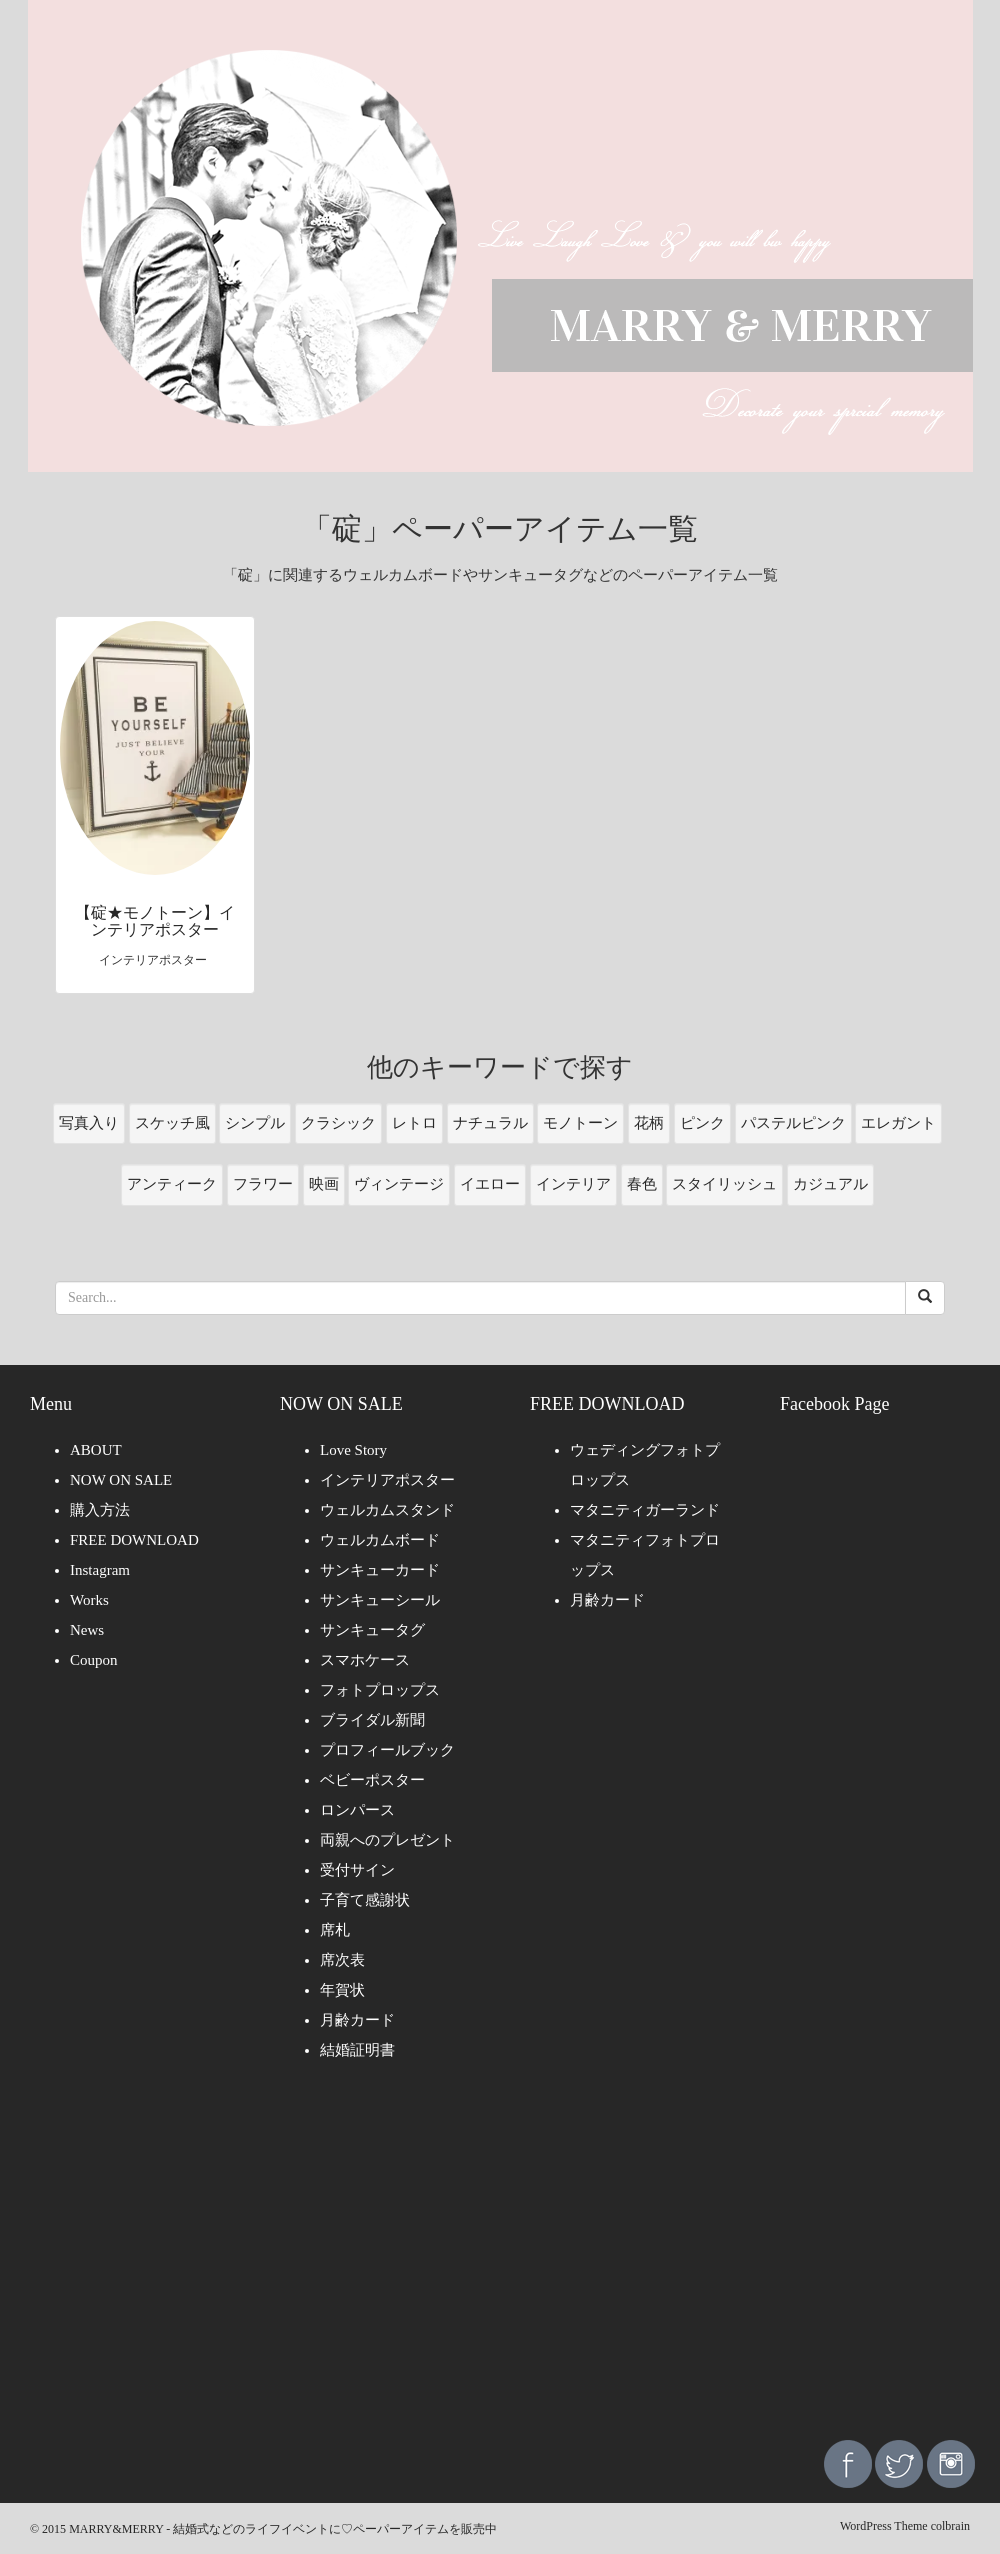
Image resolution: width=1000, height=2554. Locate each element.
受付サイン (357, 1870)
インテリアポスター (387, 1480)
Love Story (353, 1450)
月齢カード (357, 2020)
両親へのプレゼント (387, 1840)
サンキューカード (380, 1570)
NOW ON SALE (121, 1480)
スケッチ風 (172, 1123)
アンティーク (172, 1184)
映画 (324, 1184)
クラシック (338, 1123)
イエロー (490, 1184)
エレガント (898, 1123)
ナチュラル (490, 1123)
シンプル (255, 1123)
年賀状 (342, 1990)
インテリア (573, 1184)
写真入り (89, 1123)
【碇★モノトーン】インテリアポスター (155, 921)
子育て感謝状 (365, 1900)
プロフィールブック (387, 1750)
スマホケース (365, 1660)
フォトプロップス (380, 1690)
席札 (335, 1930)
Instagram (100, 1570)
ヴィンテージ (399, 1184)
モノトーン (580, 1123)
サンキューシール (380, 1600)
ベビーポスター (372, 1780)
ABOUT (96, 1450)
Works (89, 1600)
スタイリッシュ (724, 1184)
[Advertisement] (500, 2265)
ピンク (702, 1123)
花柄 (649, 1123)
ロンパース (357, 1810)
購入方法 (100, 1510)
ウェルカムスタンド (387, 1510)
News (87, 1630)
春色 (642, 1184)
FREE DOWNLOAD (134, 1540)
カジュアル (830, 1184)
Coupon (94, 1660)
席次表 (342, 1960)
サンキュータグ (372, 1630)
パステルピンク (793, 1123)
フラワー (263, 1184)
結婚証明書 (357, 2050)
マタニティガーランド (645, 1510)
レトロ (414, 1123)
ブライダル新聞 (372, 1720)
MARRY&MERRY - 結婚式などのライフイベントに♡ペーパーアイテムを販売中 (283, 2529)
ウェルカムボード (380, 1540)
